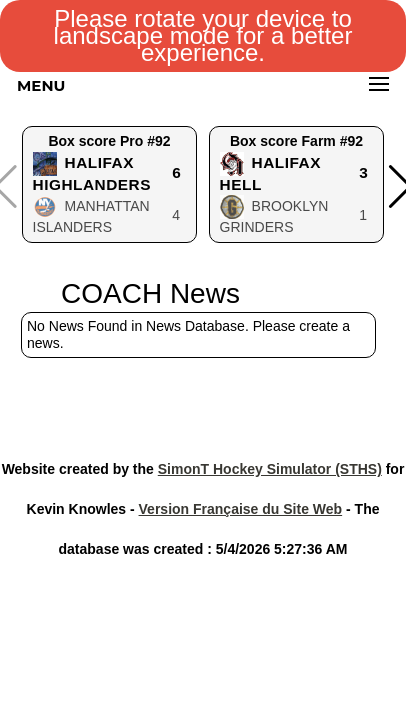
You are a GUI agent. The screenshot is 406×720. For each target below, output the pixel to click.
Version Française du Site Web (241, 509)
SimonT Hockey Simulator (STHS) (270, 469)
